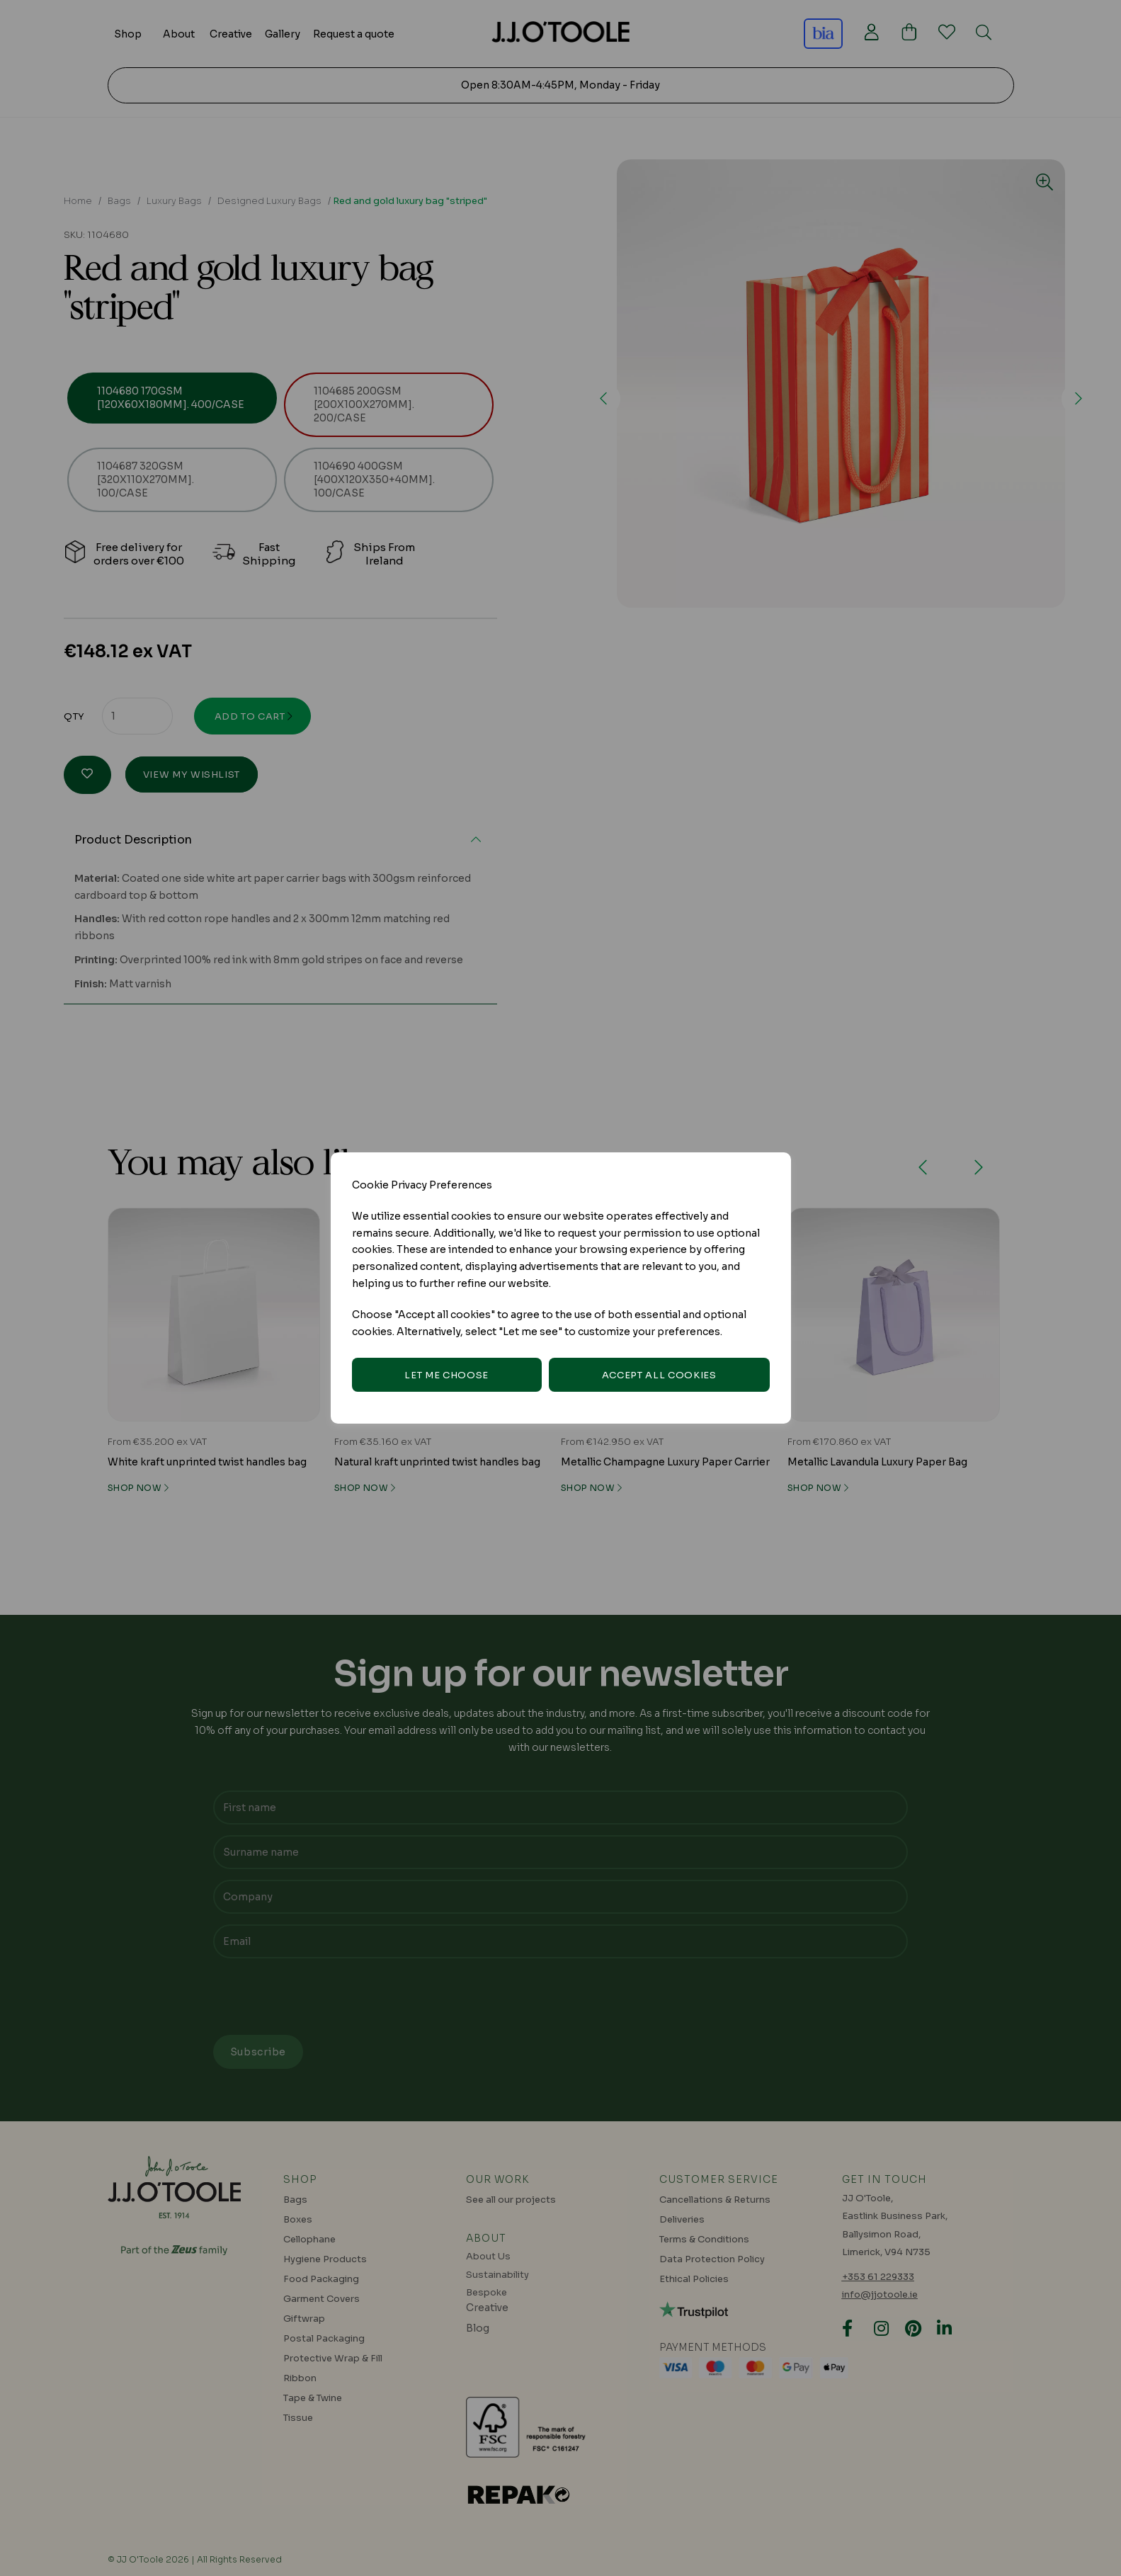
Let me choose (446, 1375)
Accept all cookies (659, 1375)
